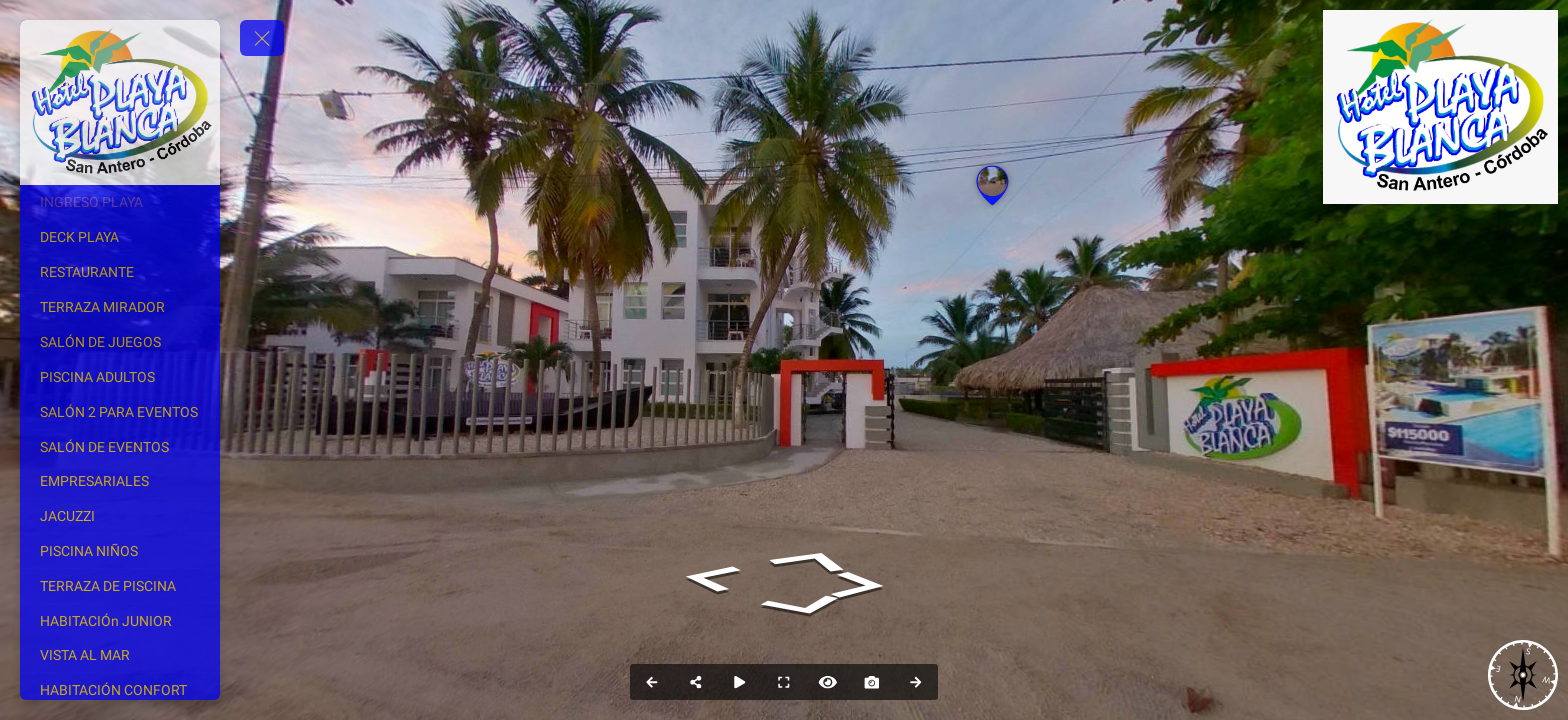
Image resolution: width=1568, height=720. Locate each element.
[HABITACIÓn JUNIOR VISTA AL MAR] (120, 638)
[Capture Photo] (872, 682)
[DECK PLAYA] (120, 237)
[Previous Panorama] (652, 682)
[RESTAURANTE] (120, 272)
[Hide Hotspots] (828, 682)
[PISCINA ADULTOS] (120, 377)
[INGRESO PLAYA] (120, 202)
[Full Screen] (784, 682)
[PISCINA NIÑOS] (120, 551)
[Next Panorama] (916, 682)
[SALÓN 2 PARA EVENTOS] (120, 412)
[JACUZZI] (120, 516)
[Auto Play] (740, 682)
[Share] (696, 682)
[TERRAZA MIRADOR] (120, 307)
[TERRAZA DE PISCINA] (120, 586)
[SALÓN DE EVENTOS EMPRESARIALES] (120, 464)
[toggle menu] (262, 38)
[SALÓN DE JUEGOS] (120, 342)
